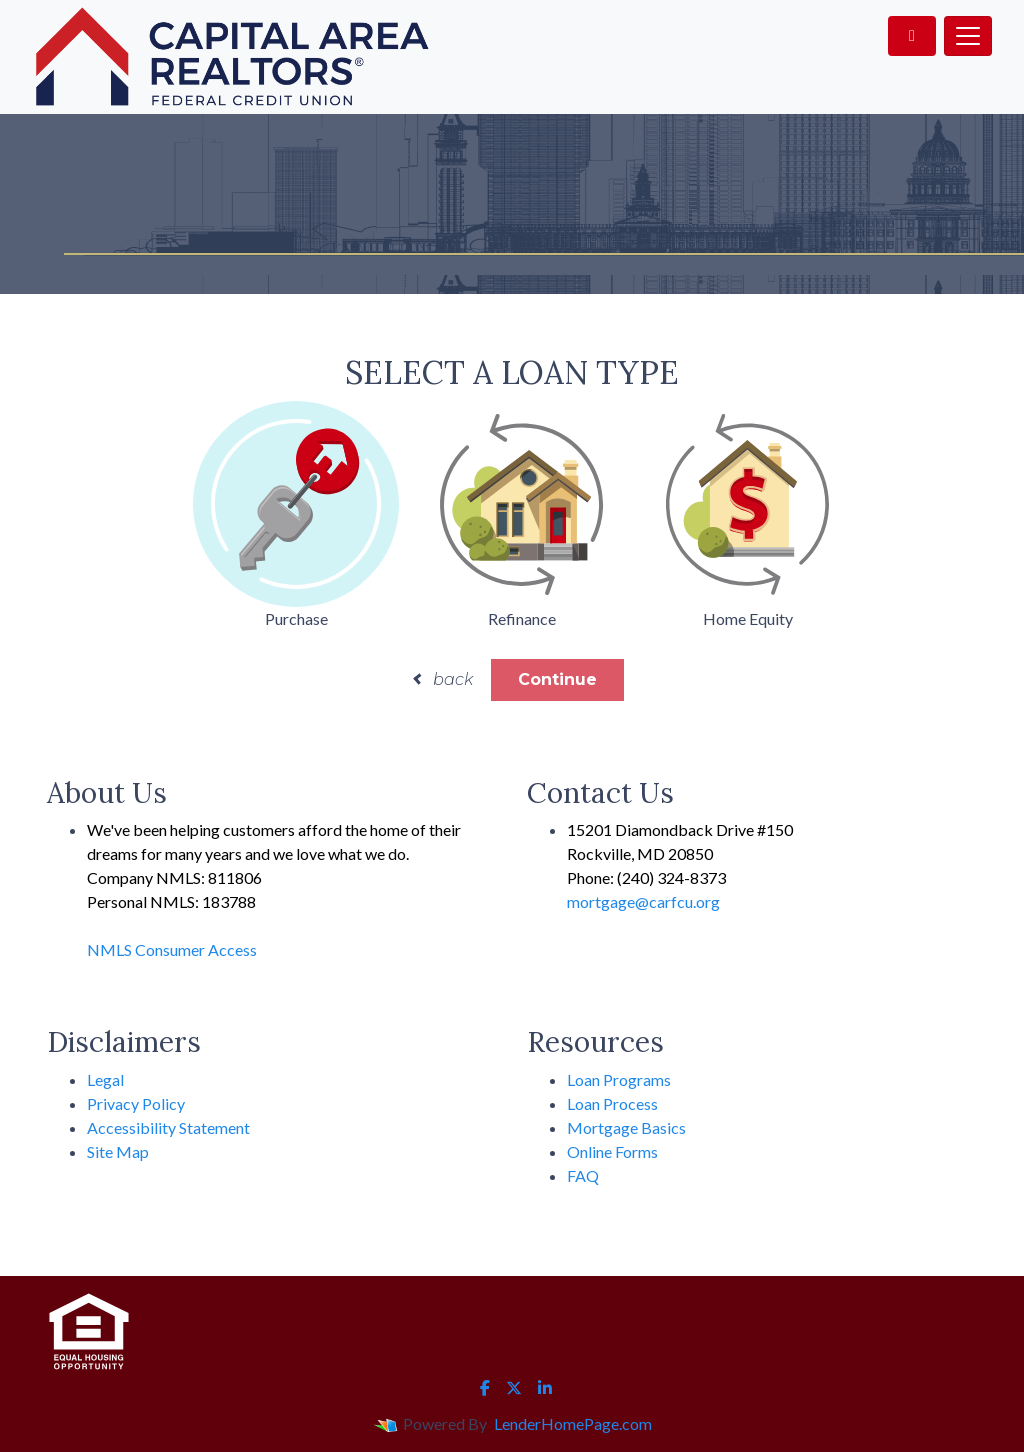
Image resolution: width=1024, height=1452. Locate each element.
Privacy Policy (136, 1103)
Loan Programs (619, 1079)
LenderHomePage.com (573, 1423)
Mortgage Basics (626, 1127)
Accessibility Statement (168, 1127)
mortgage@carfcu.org (643, 901)
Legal (105, 1079)
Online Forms (612, 1151)
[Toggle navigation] (968, 36)
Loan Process (612, 1103)
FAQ (583, 1175)
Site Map (118, 1151)
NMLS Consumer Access (172, 949)
